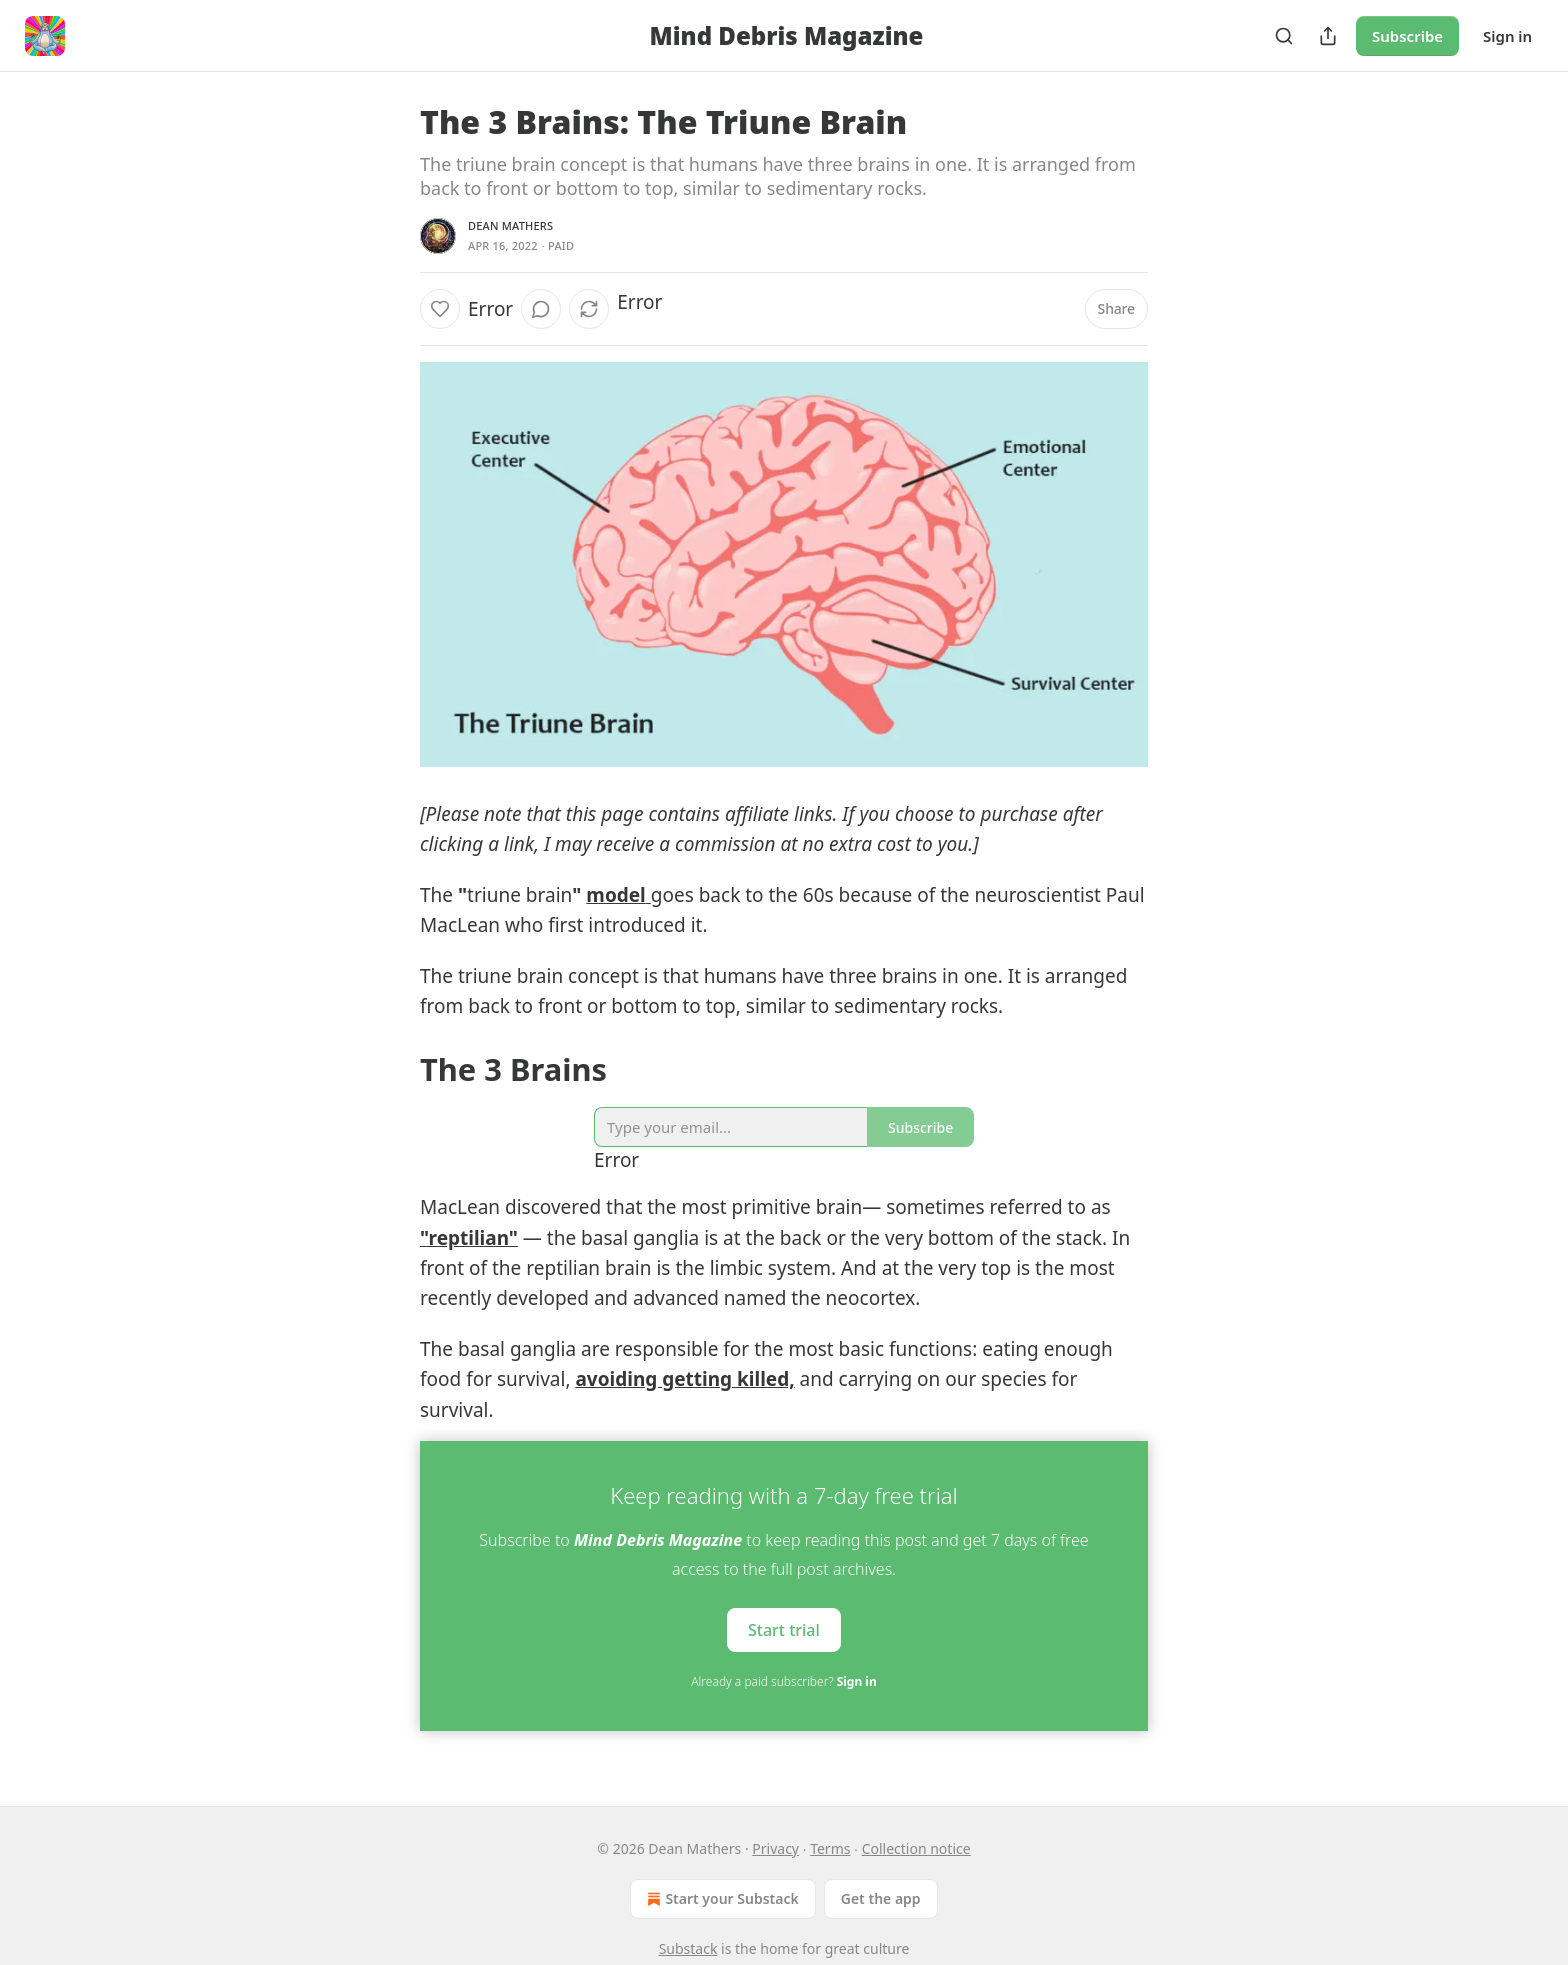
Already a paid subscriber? (783, 1681)
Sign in (1507, 36)
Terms (830, 1848)
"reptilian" (469, 1238)
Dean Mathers (510, 225)
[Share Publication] (1328, 36)
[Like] (440, 309)
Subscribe (1407, 36)
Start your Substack (720, 1899)
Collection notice (916, 1848)
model (615, 895)
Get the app (881, 1898)
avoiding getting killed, (684, 1379)
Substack (688, 1948)
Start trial (784, 1630)
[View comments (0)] (541, 309)
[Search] (1284, 36)
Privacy (775, 1848)
